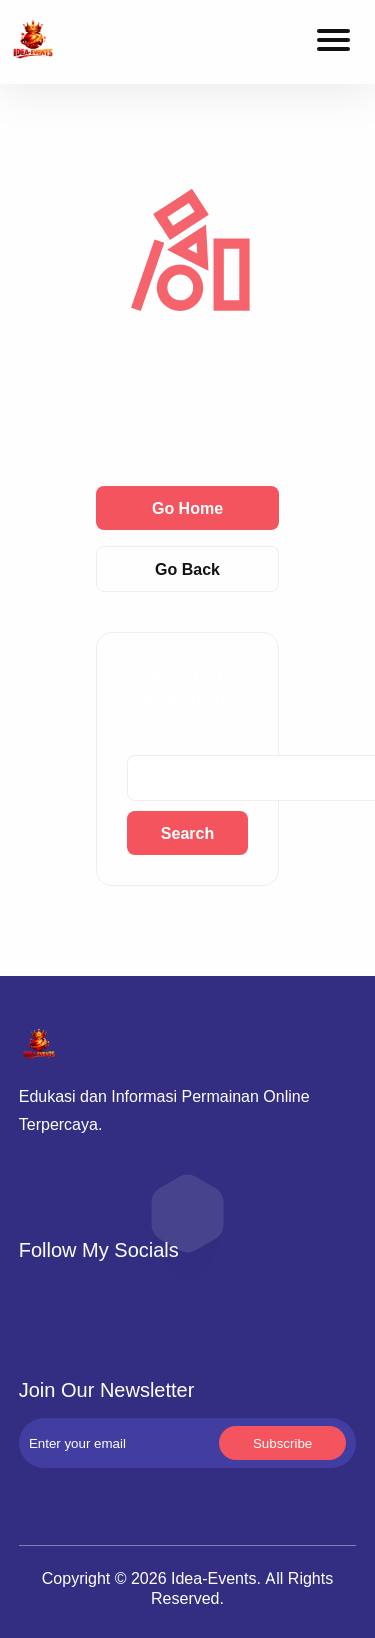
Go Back (187, 569)
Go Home (187, 508)
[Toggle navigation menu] (333, 42)
